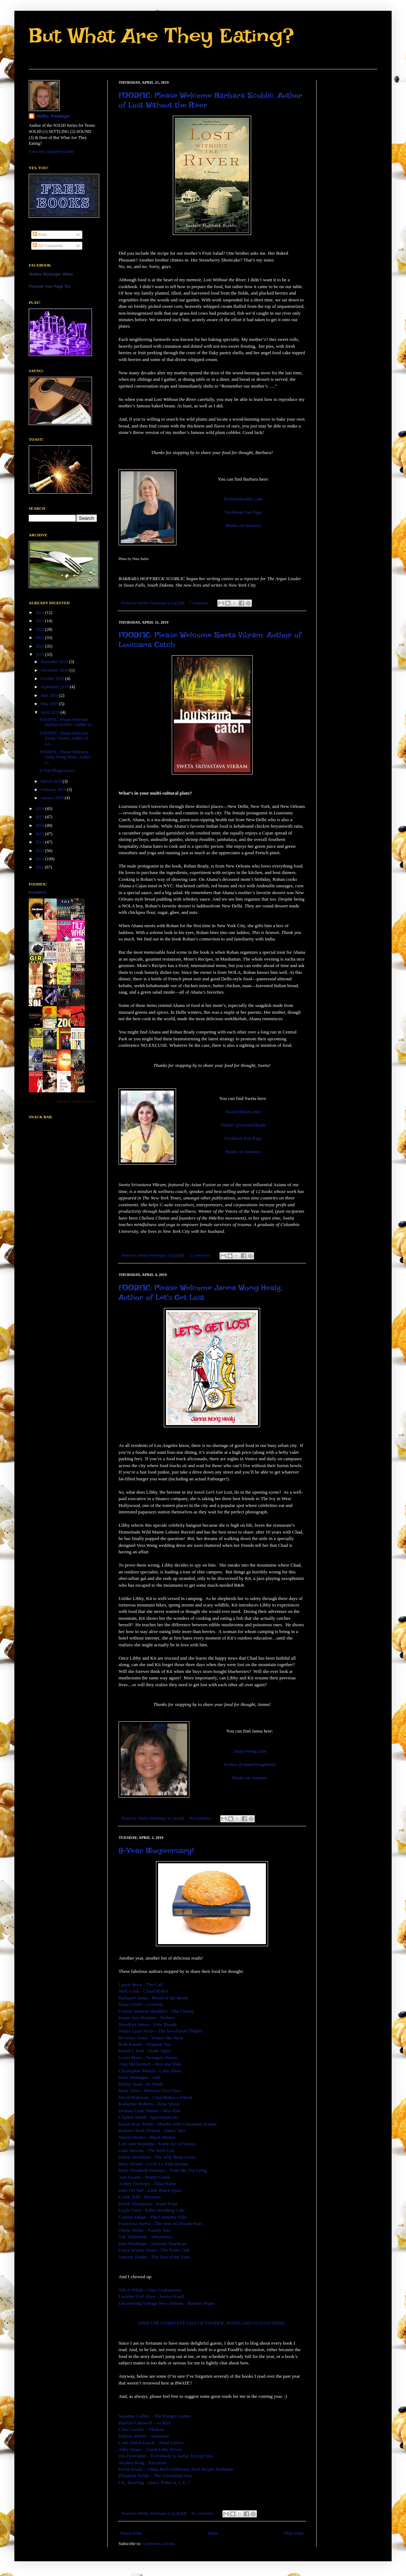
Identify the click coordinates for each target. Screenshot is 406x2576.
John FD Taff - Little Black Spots (150, 2190)
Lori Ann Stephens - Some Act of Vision (157, 2143)
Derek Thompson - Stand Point (148, 2203)
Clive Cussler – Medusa (141, 2429)
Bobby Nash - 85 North (141, 2084)
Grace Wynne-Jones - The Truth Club (154, 2250)
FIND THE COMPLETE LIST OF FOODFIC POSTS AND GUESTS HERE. (212, 2323)
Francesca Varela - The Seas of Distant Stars (161, 2223)
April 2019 (50, 712)
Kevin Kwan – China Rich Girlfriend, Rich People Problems (176, 2469)
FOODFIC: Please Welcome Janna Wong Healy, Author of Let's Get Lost (200, 1292)
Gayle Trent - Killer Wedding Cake (152, 2210)
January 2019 (53, 797)
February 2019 (54, 789)
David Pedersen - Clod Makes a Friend (155, 2097)
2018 (40, 808)
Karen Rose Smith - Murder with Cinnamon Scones (168, 2124)
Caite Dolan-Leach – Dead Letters (151, 2442)
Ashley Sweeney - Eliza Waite (147, 2183)
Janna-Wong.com (249, 1751)
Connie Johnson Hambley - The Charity (156, 2011)
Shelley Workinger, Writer (51, 274)
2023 (40, 620)
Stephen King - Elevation (143, 2462)
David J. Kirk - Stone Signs (145, 2050)
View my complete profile (51, 151)
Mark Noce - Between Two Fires (150, 2090)
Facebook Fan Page (243, 512)
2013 (40, 850)
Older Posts (293, 2533)
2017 (40, 816)
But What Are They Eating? (161, 35)
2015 (40, 833)
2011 (40, 867)
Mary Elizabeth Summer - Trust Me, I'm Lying (163, 2170)
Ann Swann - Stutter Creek (144, 2177)
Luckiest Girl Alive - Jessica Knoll (151, 2296)
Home (213, 2533)
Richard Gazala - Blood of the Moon (153, 1998)
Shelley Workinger (53, 116)
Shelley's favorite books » (77, 1101)
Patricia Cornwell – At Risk (145, 2422)
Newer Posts (131, 2533)
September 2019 (55, 686)
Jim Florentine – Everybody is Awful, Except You (166, 2456)
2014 (40, 842)
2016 (40, 825)
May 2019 (50, 703)
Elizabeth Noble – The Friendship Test (155, 2475)
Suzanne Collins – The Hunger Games (155, 2416)
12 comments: (200, 1255)
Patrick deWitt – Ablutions (144, 2436)
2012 (40, 858)
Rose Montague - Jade (140, 2077)
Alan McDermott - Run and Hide (150, 2064)
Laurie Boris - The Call (141, 1984)
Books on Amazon (243, 525)
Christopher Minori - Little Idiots (150, 2070)
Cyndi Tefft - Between (140, 2197)
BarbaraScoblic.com (243, 498)
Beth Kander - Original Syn (145, 2044)
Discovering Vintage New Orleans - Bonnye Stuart (167, 2303)
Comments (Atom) (158, 2543)
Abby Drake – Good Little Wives (150, 2449)
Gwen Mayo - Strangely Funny (148, 2057)
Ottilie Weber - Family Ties (145, 2230)
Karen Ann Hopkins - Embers (147, 2017)
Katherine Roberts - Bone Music (149, 2103)
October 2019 (53, 678)
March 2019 (52, 781)
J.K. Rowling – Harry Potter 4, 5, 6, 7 (154, 2482)
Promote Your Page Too (49, 286)
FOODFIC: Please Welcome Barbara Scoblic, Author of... (67, 722)
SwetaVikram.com (243, 1111)
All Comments (48, 245)
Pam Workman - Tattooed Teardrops (153, 2243)
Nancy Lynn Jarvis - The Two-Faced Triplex (161, 2031)
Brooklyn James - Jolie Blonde (148, 2024)
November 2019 (55, 670)
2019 (40, 654)
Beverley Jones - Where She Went (151, 2037)
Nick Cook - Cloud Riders (143, 1991)
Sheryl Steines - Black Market (147, 2137)
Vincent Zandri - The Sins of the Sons (154, 2257)
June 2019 (50, 695)
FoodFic (38, 892)
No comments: (201, 1818)
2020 (40, 646)
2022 (40, 629)
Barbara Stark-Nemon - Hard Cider (152, 2130)
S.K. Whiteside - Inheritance (145, 2236)
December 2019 (55, 661)
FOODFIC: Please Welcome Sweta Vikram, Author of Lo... (64, 738)
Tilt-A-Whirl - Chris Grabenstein (150, 2290)
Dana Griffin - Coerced (140, 2004)
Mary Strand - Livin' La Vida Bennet (153, 2163)
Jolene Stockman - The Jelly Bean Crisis (157, 2157)
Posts (40, 234)
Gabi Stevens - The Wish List (146, 2150)
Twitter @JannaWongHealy (249, 1764)
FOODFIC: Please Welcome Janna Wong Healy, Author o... (65, 757)
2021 (40, 637)
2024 (40, 612)
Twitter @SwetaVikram (243, 1125)
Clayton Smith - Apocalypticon (148, 2117)
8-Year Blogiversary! (156, 1850)
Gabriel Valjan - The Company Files (153, 2217)
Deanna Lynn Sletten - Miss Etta (149, 2110)
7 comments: (199, 603)
